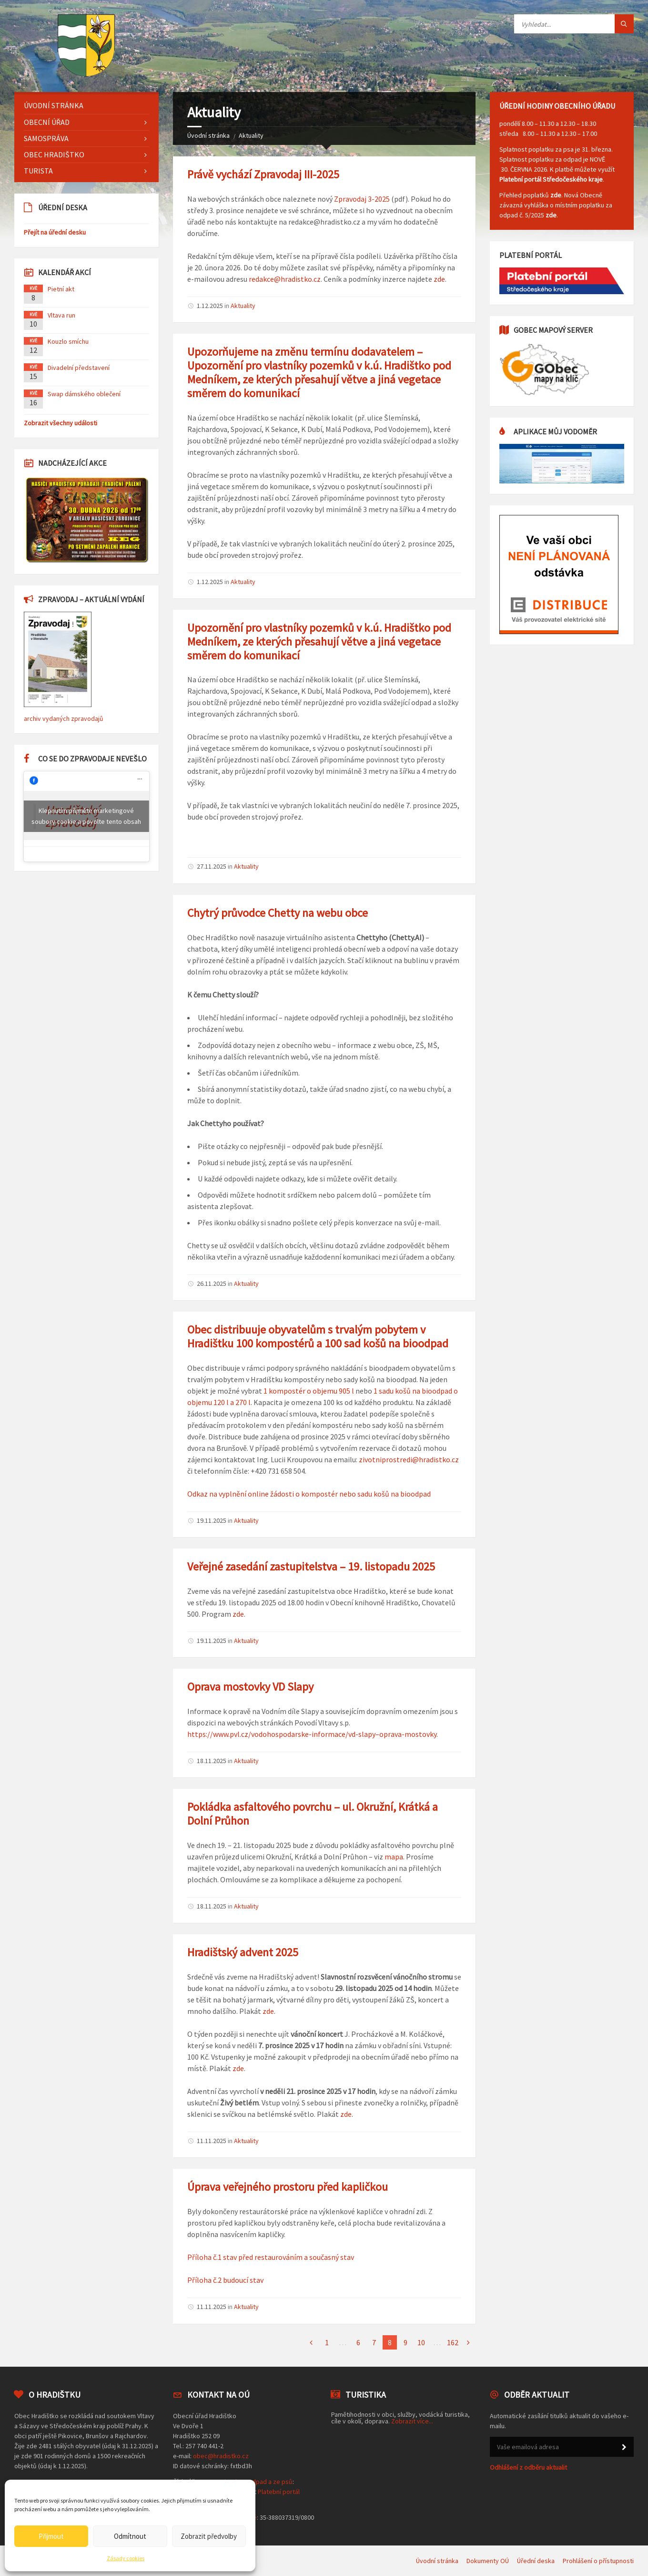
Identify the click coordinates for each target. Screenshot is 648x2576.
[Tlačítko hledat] (624, 23)
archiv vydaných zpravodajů (63, 718)
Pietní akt (61, 289)
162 (452, 2342)
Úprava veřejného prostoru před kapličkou (287, 2186)
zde (439, 279)
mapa (394, 1856)
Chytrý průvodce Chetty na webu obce (277, 912)
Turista (38, 170)
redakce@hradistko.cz (285, 279)
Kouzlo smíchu (68, 341)
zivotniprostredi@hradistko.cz (409, 1459)
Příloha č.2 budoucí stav (225, 2280)
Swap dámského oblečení (84, 394)
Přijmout (51, 2536)
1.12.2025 (210, 305)
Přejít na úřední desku (55, 232)
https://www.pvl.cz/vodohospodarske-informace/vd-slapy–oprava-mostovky (311, 1734)
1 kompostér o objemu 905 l (308, 1391)
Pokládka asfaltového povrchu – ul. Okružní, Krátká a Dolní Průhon (312, 1813)
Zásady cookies (125, 2558)
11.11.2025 (211, 2140)
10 (421, 2342)
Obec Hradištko (54, 154)
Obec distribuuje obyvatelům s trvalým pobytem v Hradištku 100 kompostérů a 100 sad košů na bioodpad (317, 1336)
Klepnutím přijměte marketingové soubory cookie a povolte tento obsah (86, 816)
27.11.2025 (211, 866)
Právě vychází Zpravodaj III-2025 (263, 174)
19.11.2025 (211, 1520)
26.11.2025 (211, 1283)
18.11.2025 (211, 1760)
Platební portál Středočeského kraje (551, 179)
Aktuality (251, 135)
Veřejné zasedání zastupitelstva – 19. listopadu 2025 (311, 1566)
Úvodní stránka (208, 135)
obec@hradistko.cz (221, 2456)
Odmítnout (130, 2536)
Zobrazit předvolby (209, 2536)
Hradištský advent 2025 (242, 1952)
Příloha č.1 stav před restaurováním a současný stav (270, 2257)
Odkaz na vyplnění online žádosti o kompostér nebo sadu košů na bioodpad (309, 1493)
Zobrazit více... (412, 2421)
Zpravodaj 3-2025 (362, 199)
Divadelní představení (79, 367)
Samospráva (46, 138)
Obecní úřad (47, 122)
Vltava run (61, 315)
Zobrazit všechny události (60, 423)
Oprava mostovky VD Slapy (250, 1686)
